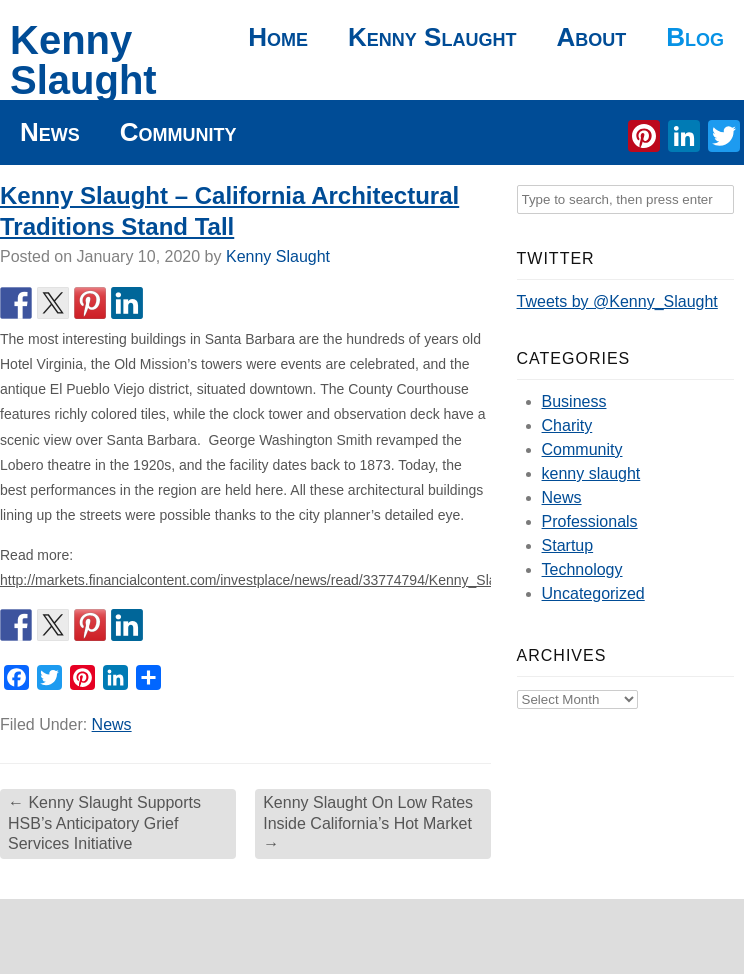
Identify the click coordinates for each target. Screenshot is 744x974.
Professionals (590, 521)
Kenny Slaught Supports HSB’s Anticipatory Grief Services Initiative (104, 823)
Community (178, 132)
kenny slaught (591, 473)
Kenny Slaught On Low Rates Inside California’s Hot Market (368, 823)
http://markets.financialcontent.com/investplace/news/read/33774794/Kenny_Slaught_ (266, 580)
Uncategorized (593, 593)
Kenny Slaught (83, 60)
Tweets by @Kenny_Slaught (617, 301)
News (50, 132)
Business (574, 401)
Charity (567, 425)
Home (278, 37)
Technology (582, 569)
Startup (568, 545)
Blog (695, 37)
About (591, 37)
